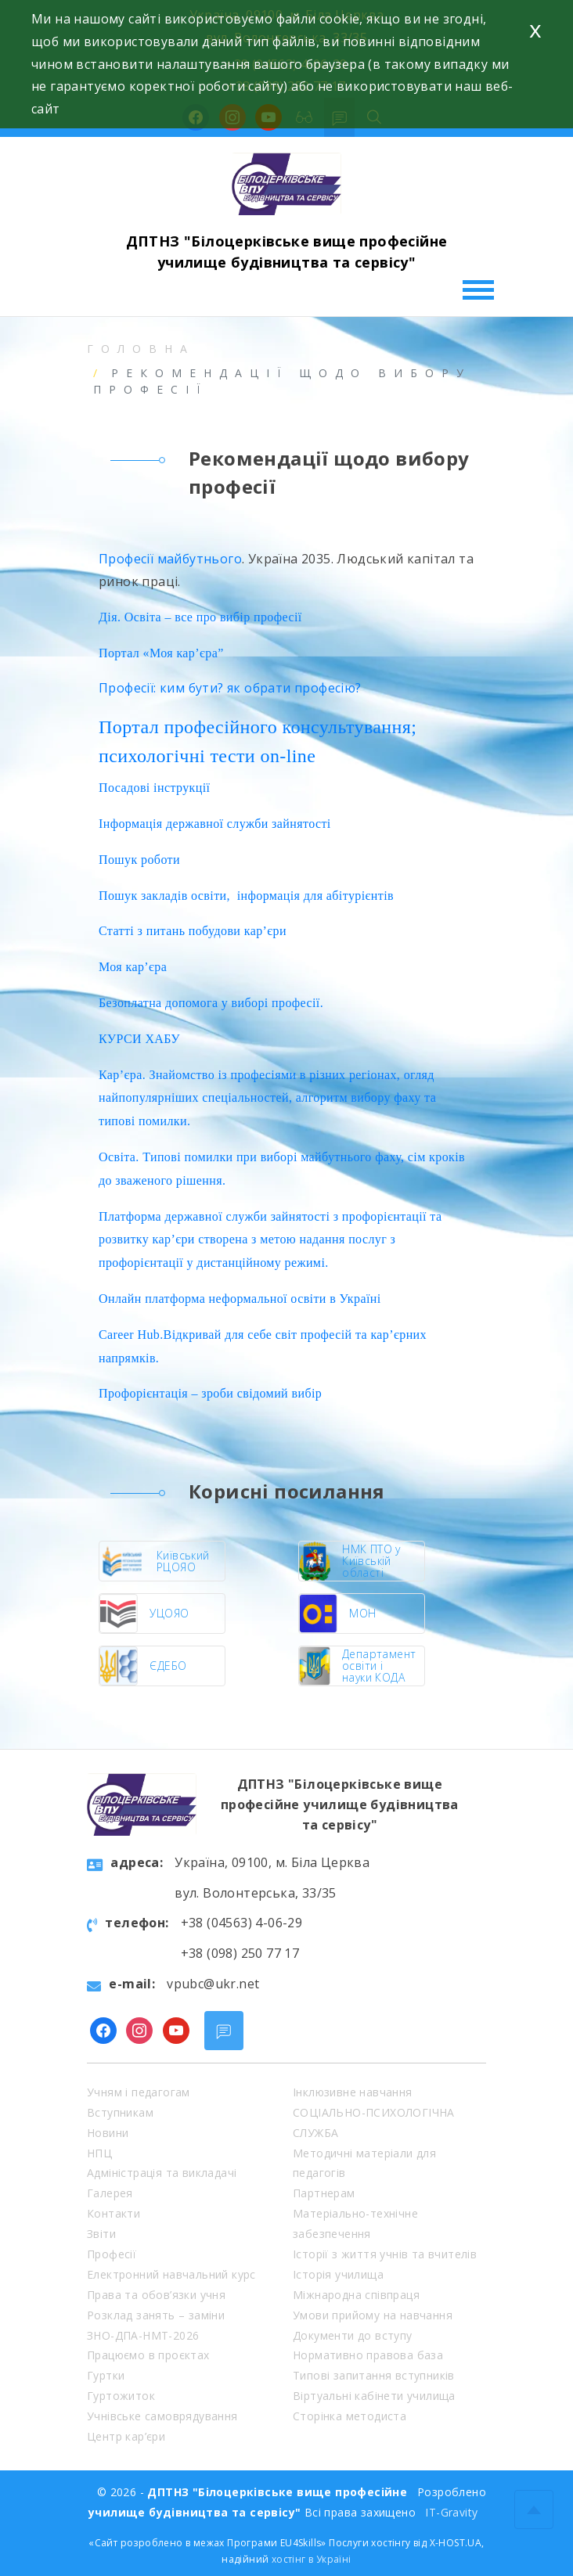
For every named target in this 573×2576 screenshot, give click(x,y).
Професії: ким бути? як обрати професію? (230, 687)
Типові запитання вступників (374, 2375)
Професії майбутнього (170, 558)
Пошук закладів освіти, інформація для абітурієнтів (246, 895)
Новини (107, 2132)
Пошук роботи (139, 859)
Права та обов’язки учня (156, 2294)
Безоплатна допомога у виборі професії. (211, 1002)
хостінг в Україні (311, 2559)
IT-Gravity (451, 2512)
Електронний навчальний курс (171, 2274)
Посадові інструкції (154, 787)
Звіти (101, 2233)
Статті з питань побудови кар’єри (192, 930)
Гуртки (105, 2375)
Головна (141, 348)
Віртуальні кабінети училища (374, 2395)
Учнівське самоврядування (162, 2416)
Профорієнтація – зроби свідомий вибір (210, 1393)
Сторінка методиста (349, 2416)
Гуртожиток (121, 2395)
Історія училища (338, 2274)
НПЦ (99, 2153)
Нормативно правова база (368, 2355)
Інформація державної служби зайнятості (215, 823)
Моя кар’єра (133, 966)
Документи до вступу (353, 2335)
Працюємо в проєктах (148, 2355)
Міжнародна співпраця (356, 2294)
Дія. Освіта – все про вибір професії (200, 617)
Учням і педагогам (138, 2092)
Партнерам (324, 2193)
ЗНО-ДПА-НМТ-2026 (143, 2335)
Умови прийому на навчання (372, 2315)
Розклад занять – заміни (156, 2315)
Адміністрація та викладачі (161, 2172)
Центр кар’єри (126, 2436)
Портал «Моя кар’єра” (161, 653)
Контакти (113, 2213)
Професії (111, 2254)
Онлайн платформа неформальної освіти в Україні (240, 1298)
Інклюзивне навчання (353, 2092)
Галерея (110, 2193)
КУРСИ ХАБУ (139, 1038)
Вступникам (120, 2112)
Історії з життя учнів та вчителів (385, 2254)
